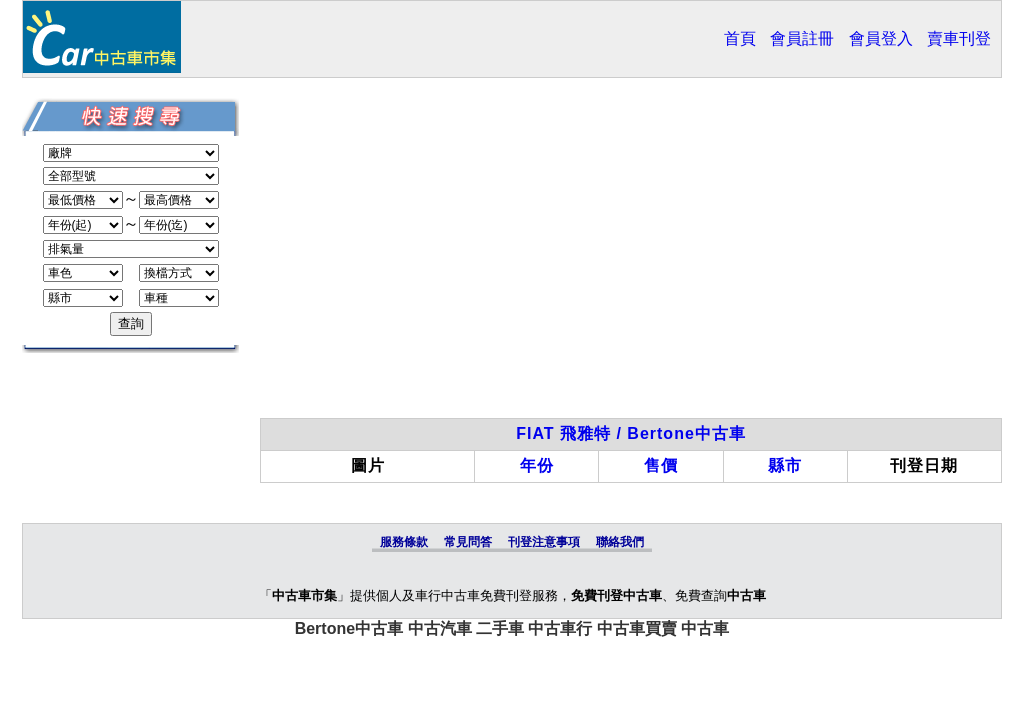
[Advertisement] (631, 258)
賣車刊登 (959, 38)
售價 (661, 465)
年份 (537, 465)
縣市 (785, 465)
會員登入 (881, 38)
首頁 (740, 38)
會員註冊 (802, 38)
